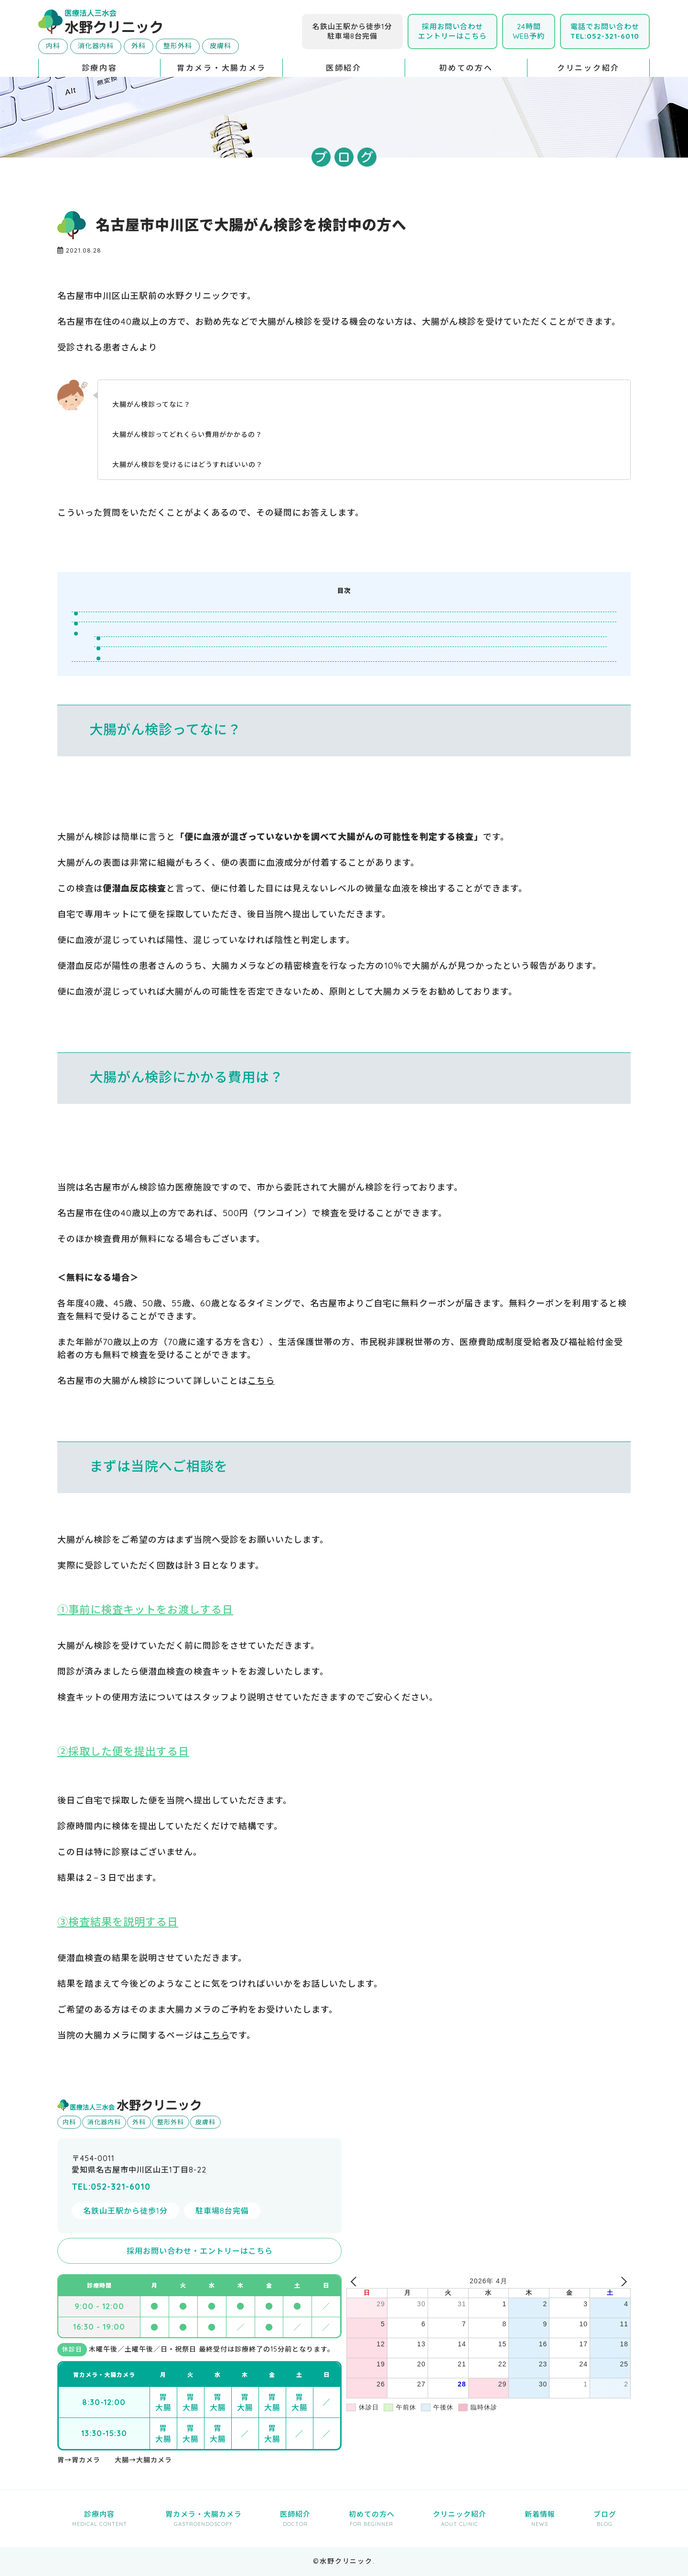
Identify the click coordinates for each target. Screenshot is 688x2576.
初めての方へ (466, 68)
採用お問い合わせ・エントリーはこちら (200, 2251)
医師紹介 (344, 68)
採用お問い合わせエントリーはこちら (452, 31)
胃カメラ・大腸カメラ (221, 68)
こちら (261, 1380)
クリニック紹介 (588, 68)
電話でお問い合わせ (604, 31)
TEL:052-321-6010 (111, 2186)
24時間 (529, 31)
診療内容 (100, 68)
